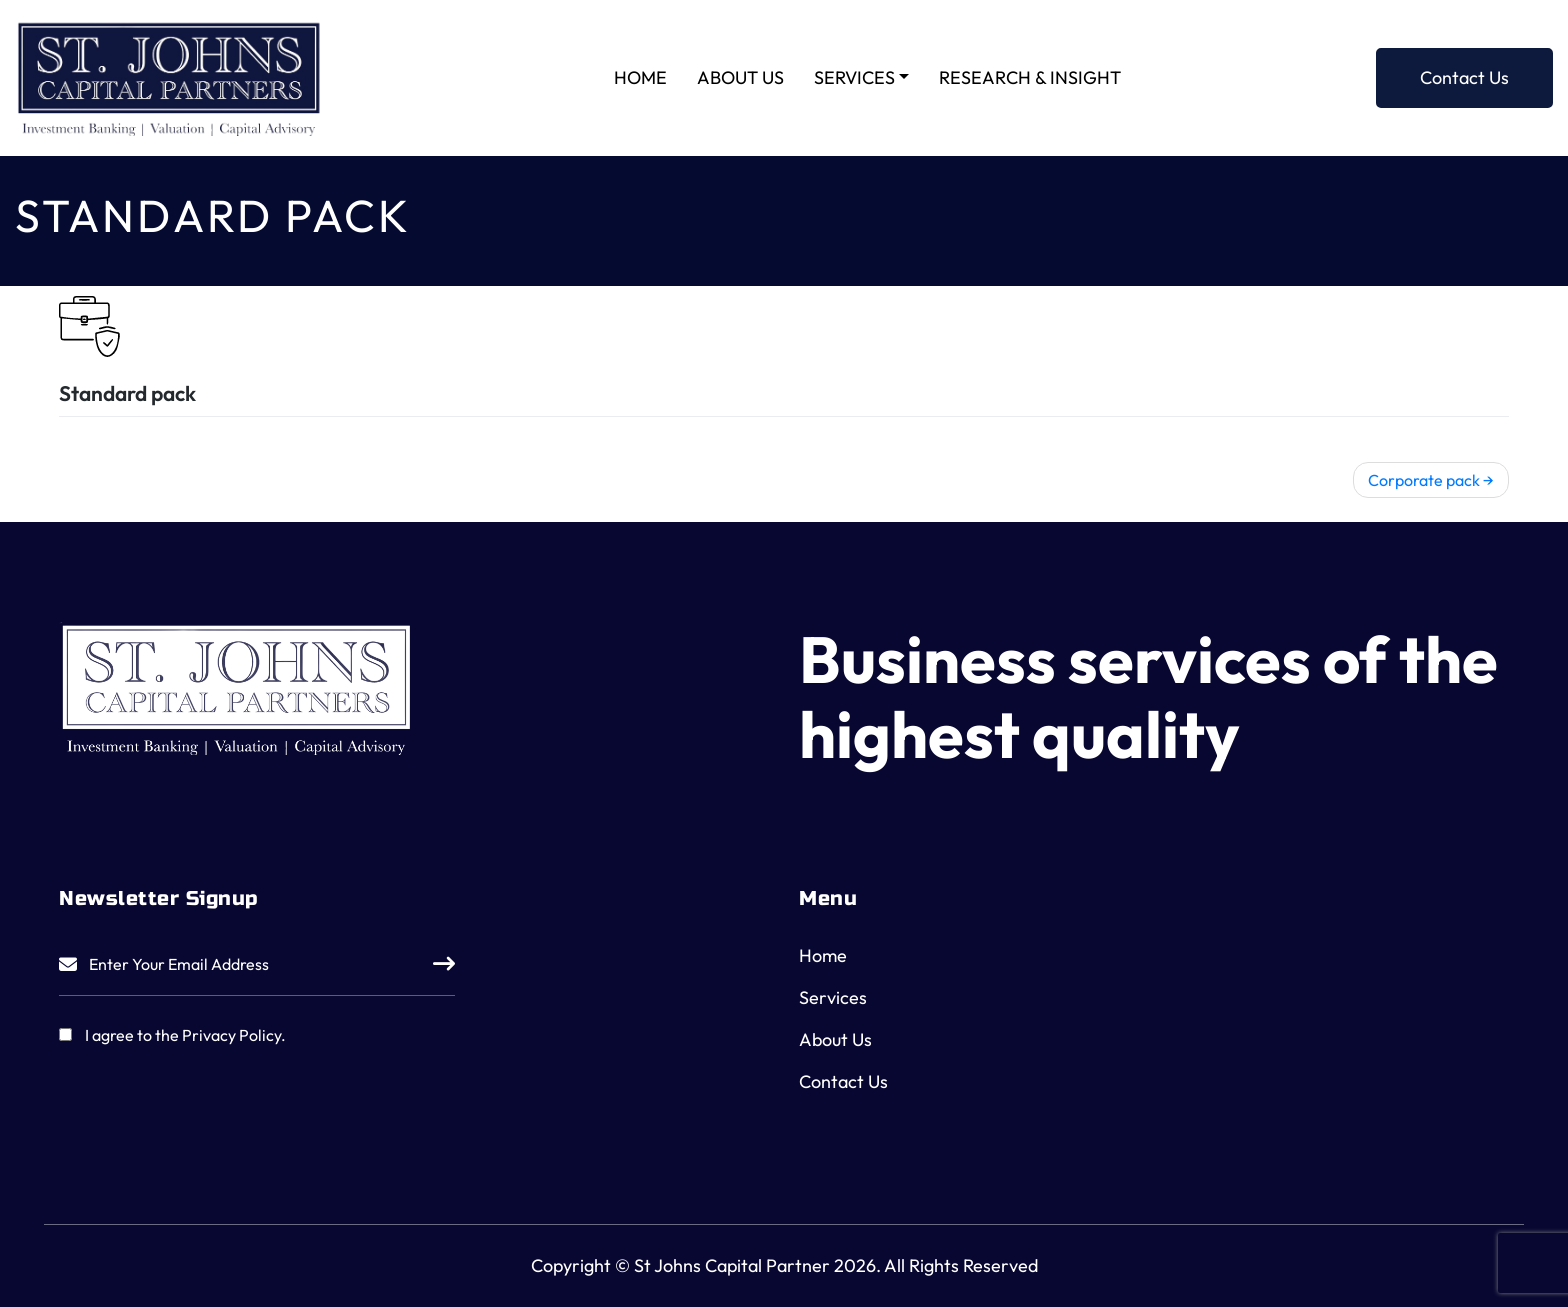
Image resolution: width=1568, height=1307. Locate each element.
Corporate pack (1424, 480)
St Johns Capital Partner (732, 1265)
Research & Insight (1030, 77)
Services (854, 77)
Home (640, 77)
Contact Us (1464, 77)
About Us (740, 77)
